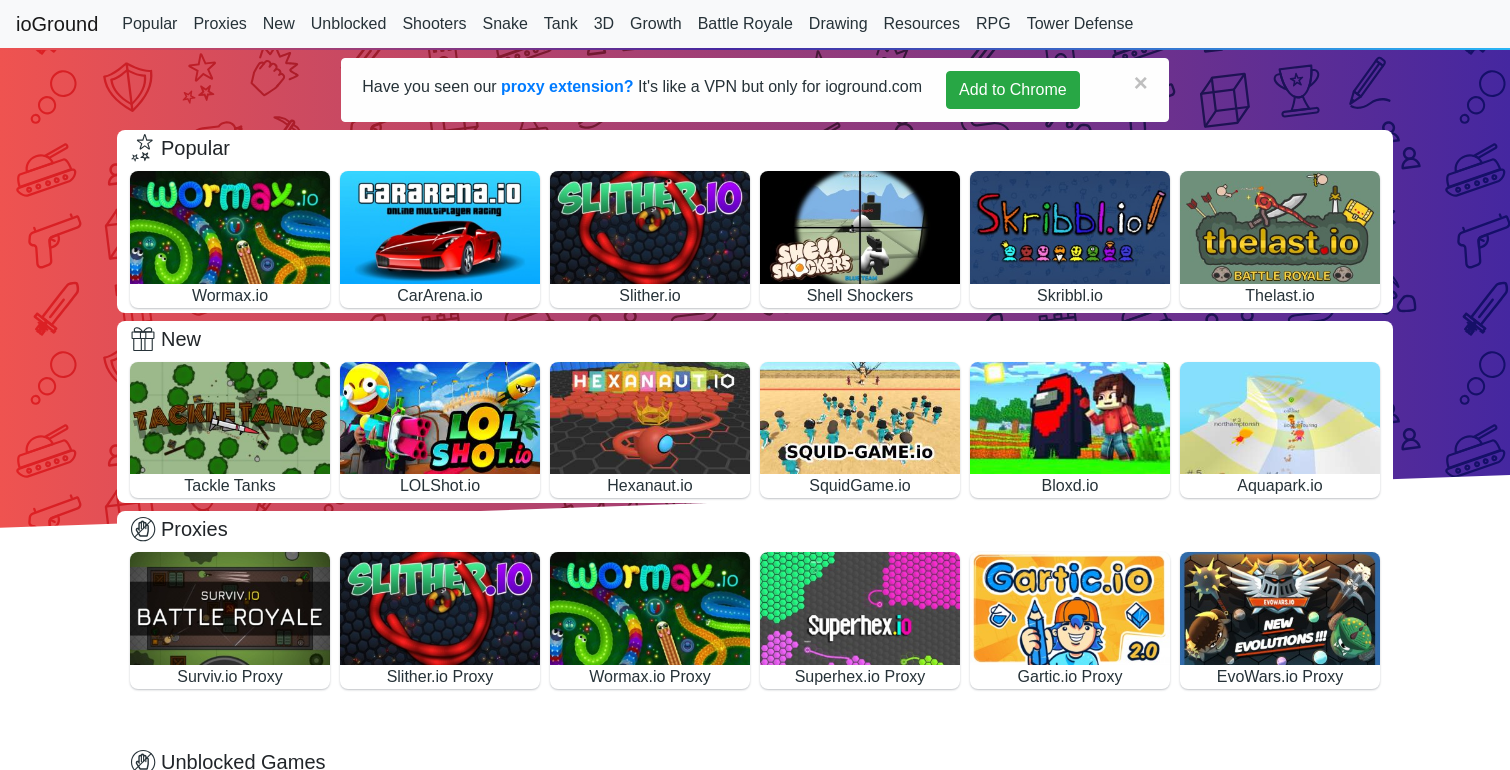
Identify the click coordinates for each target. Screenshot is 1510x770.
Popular (149, 23)
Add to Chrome (1013, 89)
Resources (922, 23)
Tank (561, 23)
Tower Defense (1080, 23)
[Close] (1141, 83)
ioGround (57, 24)
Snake (504, 23)
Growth (656, 23)
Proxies (219, 23)
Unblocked (349, 23)
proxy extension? (567, 86)
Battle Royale (745, 23)
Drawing (838, 23)
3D (604, 23)
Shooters (434, 23)
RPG (993, 23)
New (279, 23)
